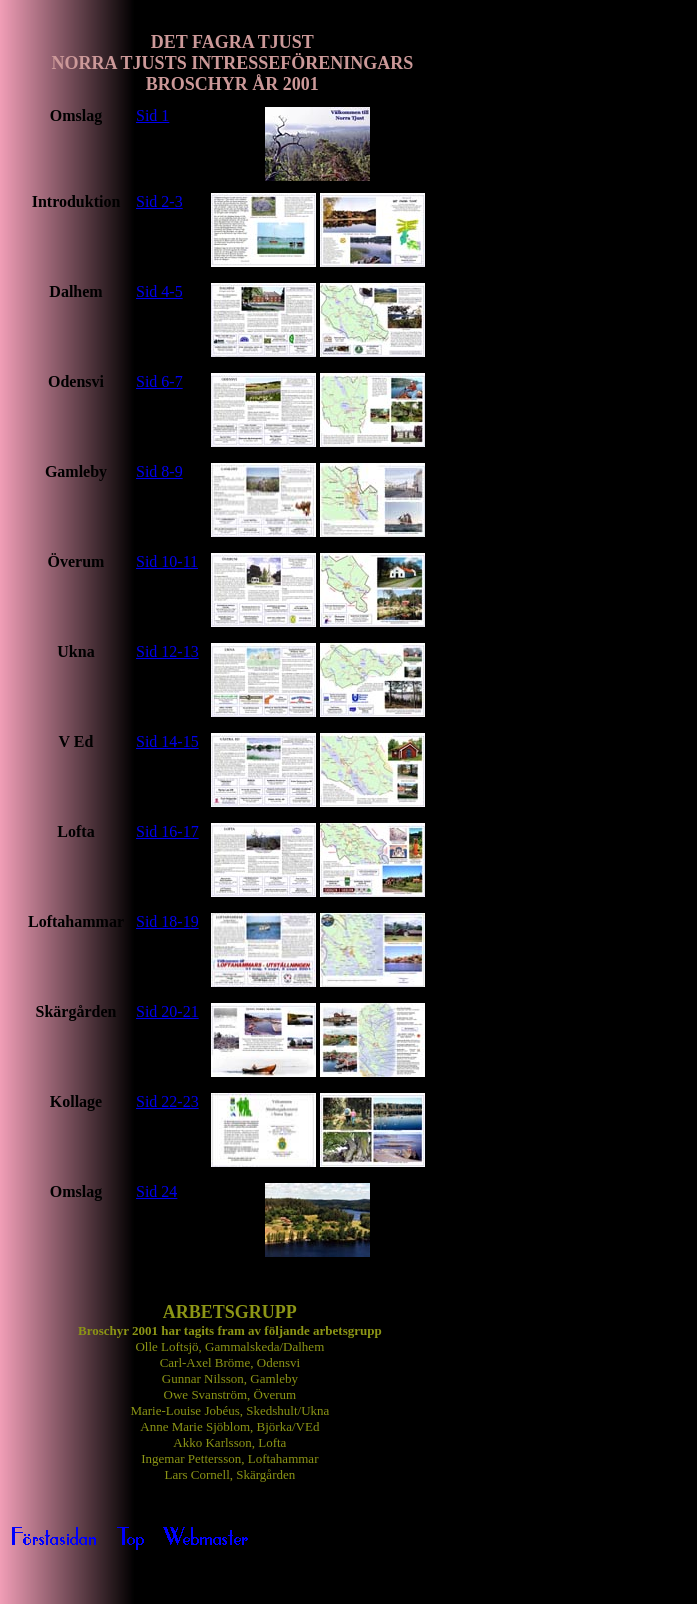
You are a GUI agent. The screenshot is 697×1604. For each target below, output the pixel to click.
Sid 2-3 (159, 201)
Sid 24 (156, 1191)
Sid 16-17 (167, 831)
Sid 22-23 (167, 1101)
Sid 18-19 (167, 921)
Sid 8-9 (159, 471)
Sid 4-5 (159, 291)
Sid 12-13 (167, 651)
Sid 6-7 (159, 381)
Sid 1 (152, 115)
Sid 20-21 (167, 1011)
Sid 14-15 (167, 741)
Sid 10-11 (167, 561)
